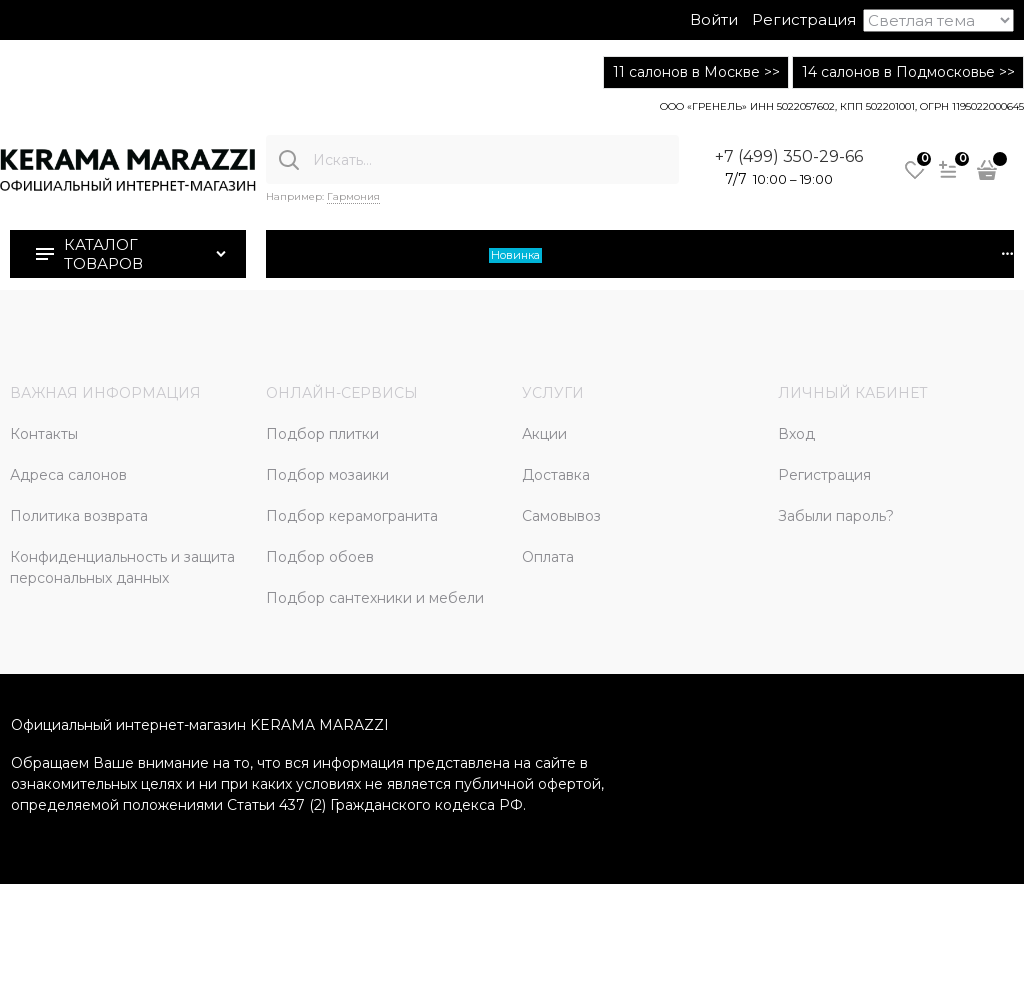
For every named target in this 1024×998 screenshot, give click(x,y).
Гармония (353, 196)
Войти (714, 19)
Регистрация (804, 19)
